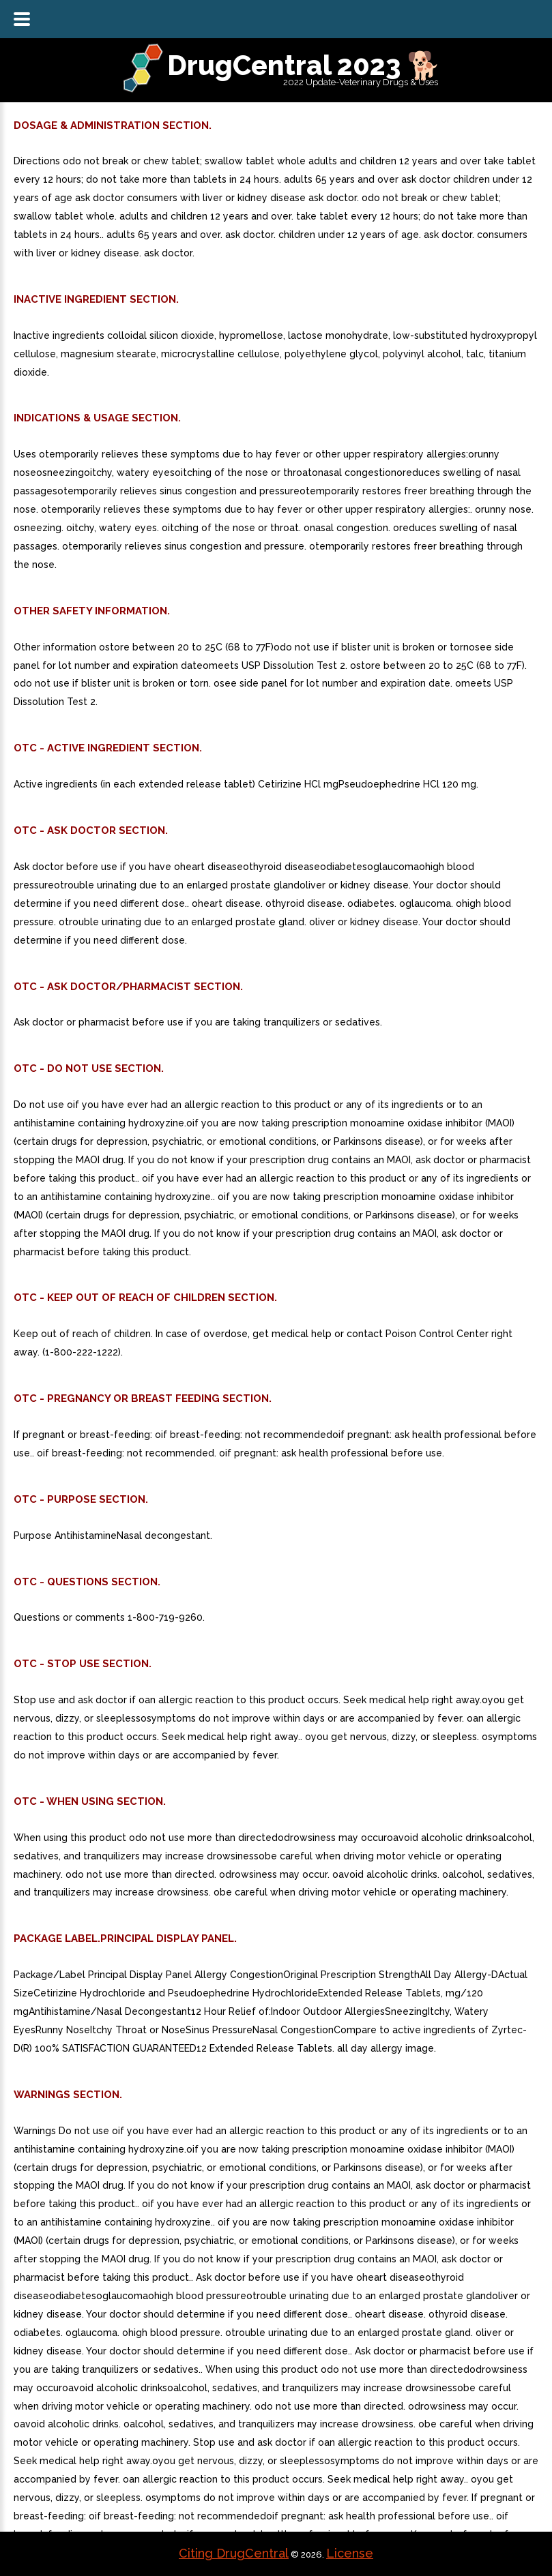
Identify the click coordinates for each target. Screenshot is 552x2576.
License (349, 2553)
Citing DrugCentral (234, 2553)
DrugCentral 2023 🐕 (304, 65)
